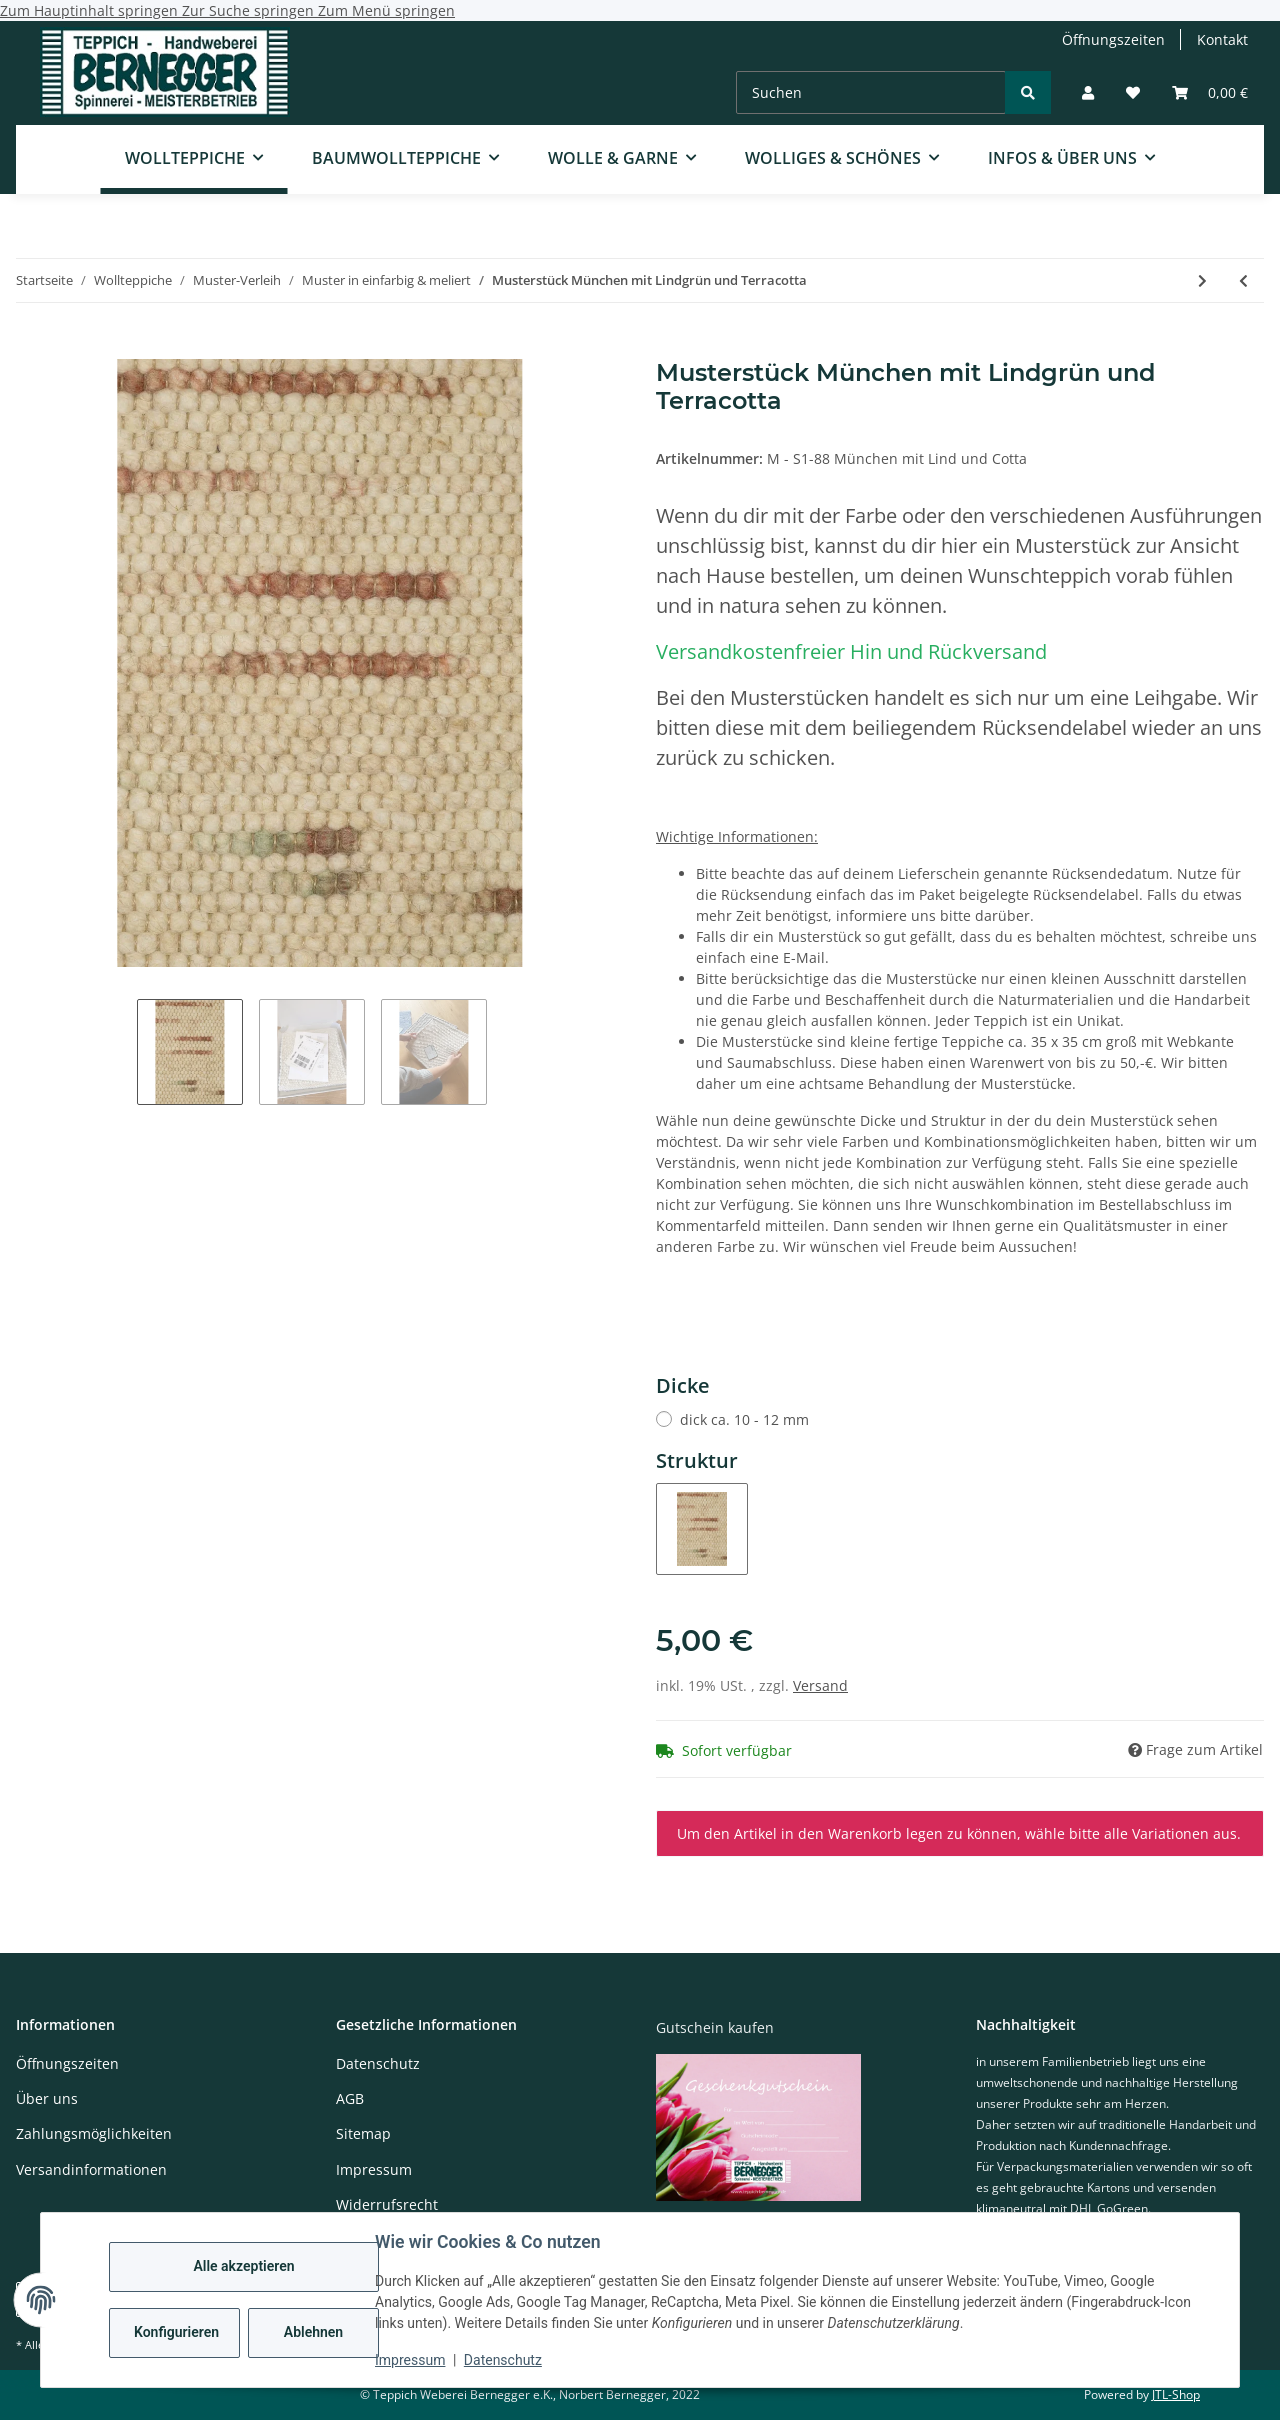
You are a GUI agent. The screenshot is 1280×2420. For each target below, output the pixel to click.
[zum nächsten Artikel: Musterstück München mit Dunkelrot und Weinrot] (1202, 280)
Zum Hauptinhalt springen (91, 10)
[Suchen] (871, 92)
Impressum (410, 2360)
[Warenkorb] (1210, 92)
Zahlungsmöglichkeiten (94, 2133)
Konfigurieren (176, 2332)
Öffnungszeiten (1113, 39)
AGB (350, 2098)
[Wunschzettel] (1133, 92)
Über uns (47, 2098)
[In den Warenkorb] (32, 348)
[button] (1088, 92)
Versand (820, 1685)
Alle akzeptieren (243, 2266)
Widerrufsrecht (387, 2204)
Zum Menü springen (386, 10)
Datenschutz (503, 2360)
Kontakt (1222, 39)
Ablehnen (313, 2332)
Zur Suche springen (250, 10)
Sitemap (363, 2133)
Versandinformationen (91, 2169)
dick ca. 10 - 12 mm (744, 1419)
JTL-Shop (1176, 2394)
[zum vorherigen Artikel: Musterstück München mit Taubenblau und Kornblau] (1243, 280)
